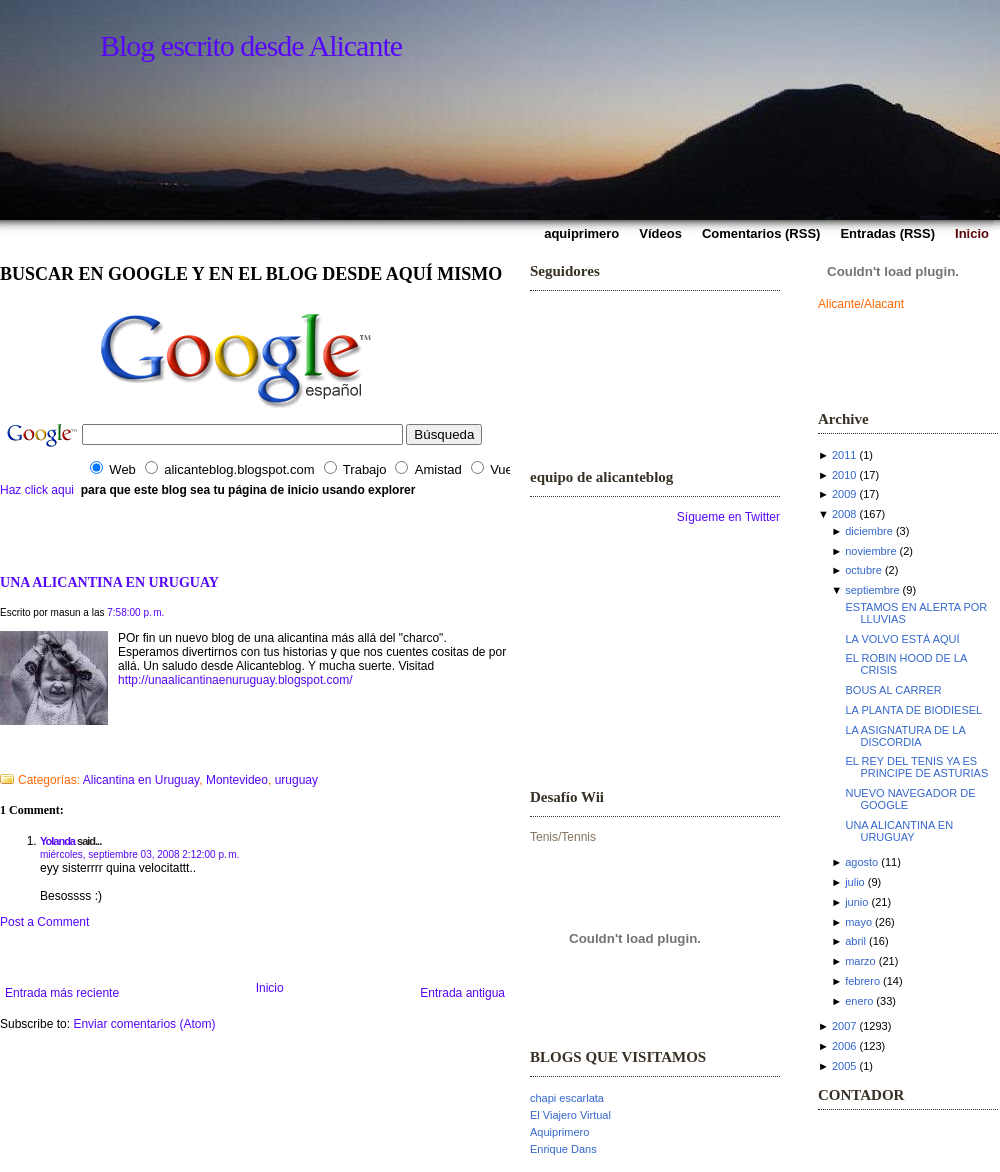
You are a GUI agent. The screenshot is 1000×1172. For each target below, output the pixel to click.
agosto (861, 862)
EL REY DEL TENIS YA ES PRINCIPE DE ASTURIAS (916, 767)
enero (859, 1001)
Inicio (270, 988)
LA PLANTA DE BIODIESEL (913, 710)
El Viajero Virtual (570, 1115)
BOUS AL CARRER (893, 690)
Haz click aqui (37, 490)
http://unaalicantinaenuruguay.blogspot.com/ (235, 680)
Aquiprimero (559, 1132)
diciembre (869, 531)
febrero (862, 981)
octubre (863, 570)
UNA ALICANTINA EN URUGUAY (109, 582)
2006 (844, 1046)
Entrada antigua (462, 993)
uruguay (296, 780)
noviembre (870, 551)
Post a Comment (44, 922)
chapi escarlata (567, 1098)
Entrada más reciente (62, 993)
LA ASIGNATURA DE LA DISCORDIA (905, 736)
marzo (860, 961)
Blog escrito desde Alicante (251, 45)
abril (855, 941)
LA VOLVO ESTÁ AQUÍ (902, 639)
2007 (844, 1026)
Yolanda (57, 841)
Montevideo (237, 780)
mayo (858, 922)
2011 (844, 455)
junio (856, 902)
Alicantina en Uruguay (141, 780)
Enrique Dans (563, 1149)
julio (855, 882)
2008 (844, 514)
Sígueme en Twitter (728, 517)
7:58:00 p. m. (135, 612)
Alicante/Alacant (861, 304)
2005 (844, 1066)
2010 (844, 475)
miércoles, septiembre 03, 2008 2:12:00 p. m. (139, 854)
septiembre (872, 590)
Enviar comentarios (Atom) (144, 1024)
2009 (844, 494)
